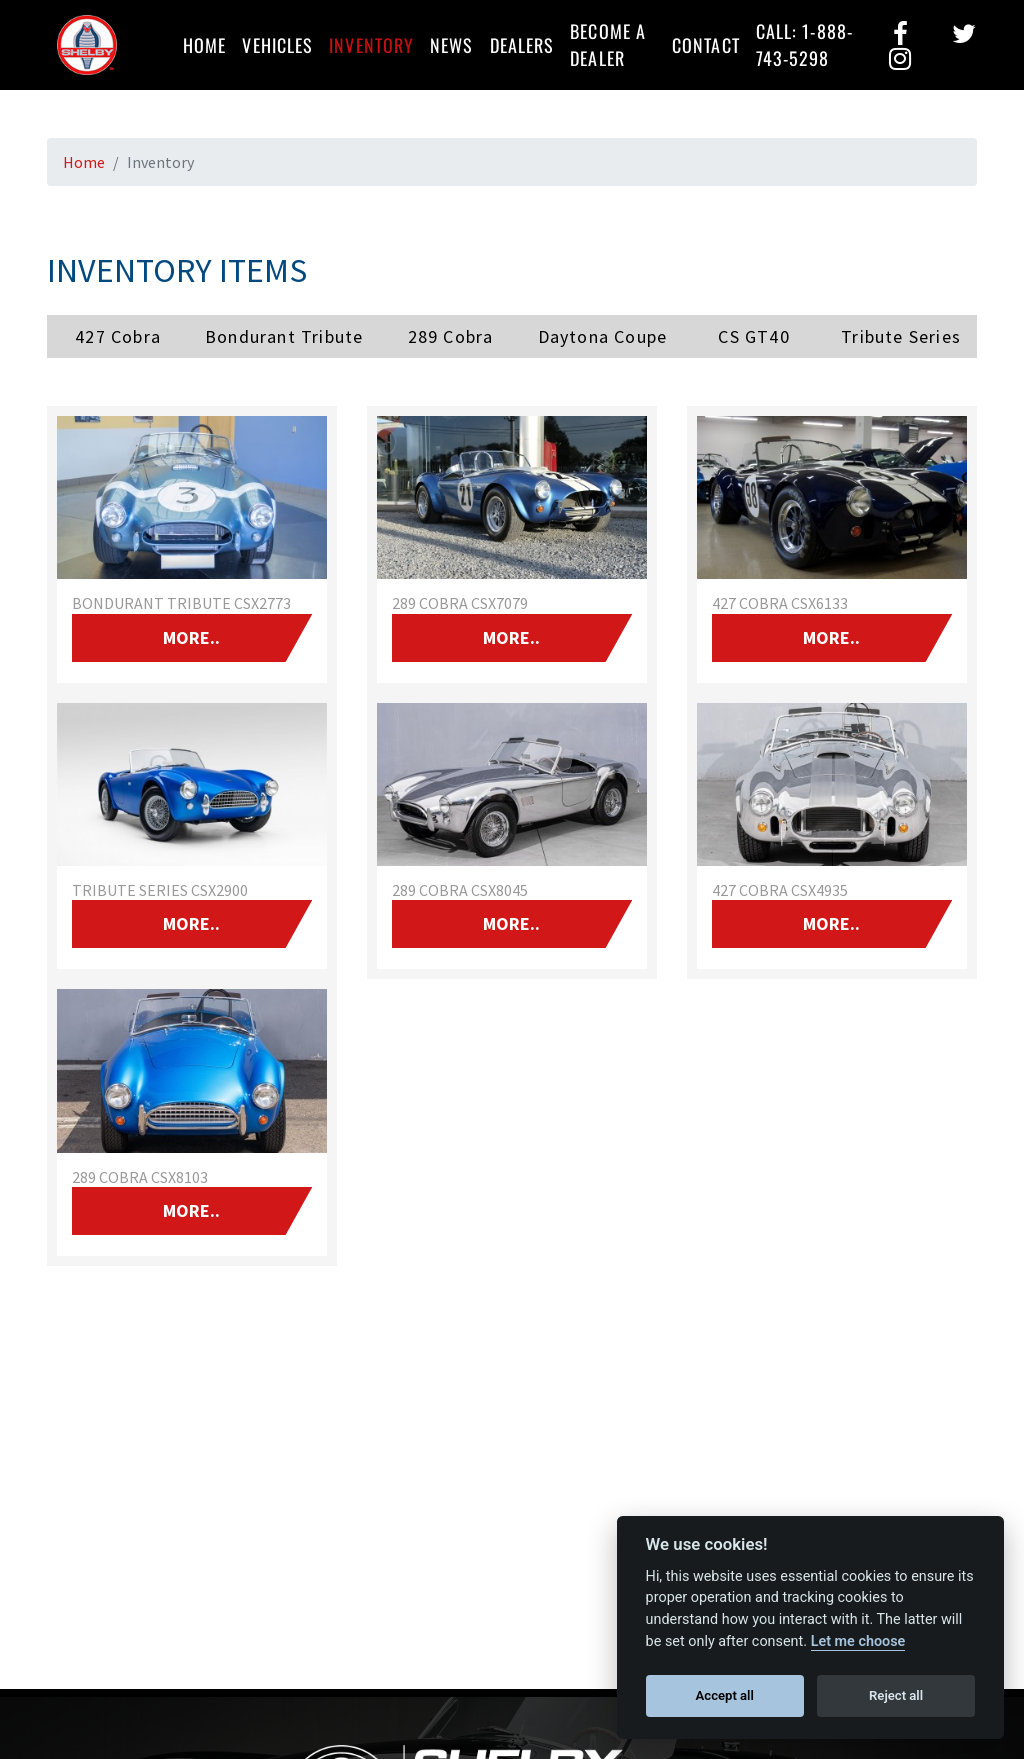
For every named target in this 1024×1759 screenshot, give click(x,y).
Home (204, 45)
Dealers (522, 45)
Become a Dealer (608, 44)
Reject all (896, 1695)
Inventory (371, 45)
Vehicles (277, 45)
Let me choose (858, 1641)
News (451, 45)
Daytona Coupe (603, 336)
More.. (191, 637)
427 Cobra (118, 336)
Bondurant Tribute (284, 336)
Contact (706, 45)
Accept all (725, 1695)
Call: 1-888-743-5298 (804, 44)
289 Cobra (451, 336)
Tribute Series (901, 336)
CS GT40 (753, 336)
